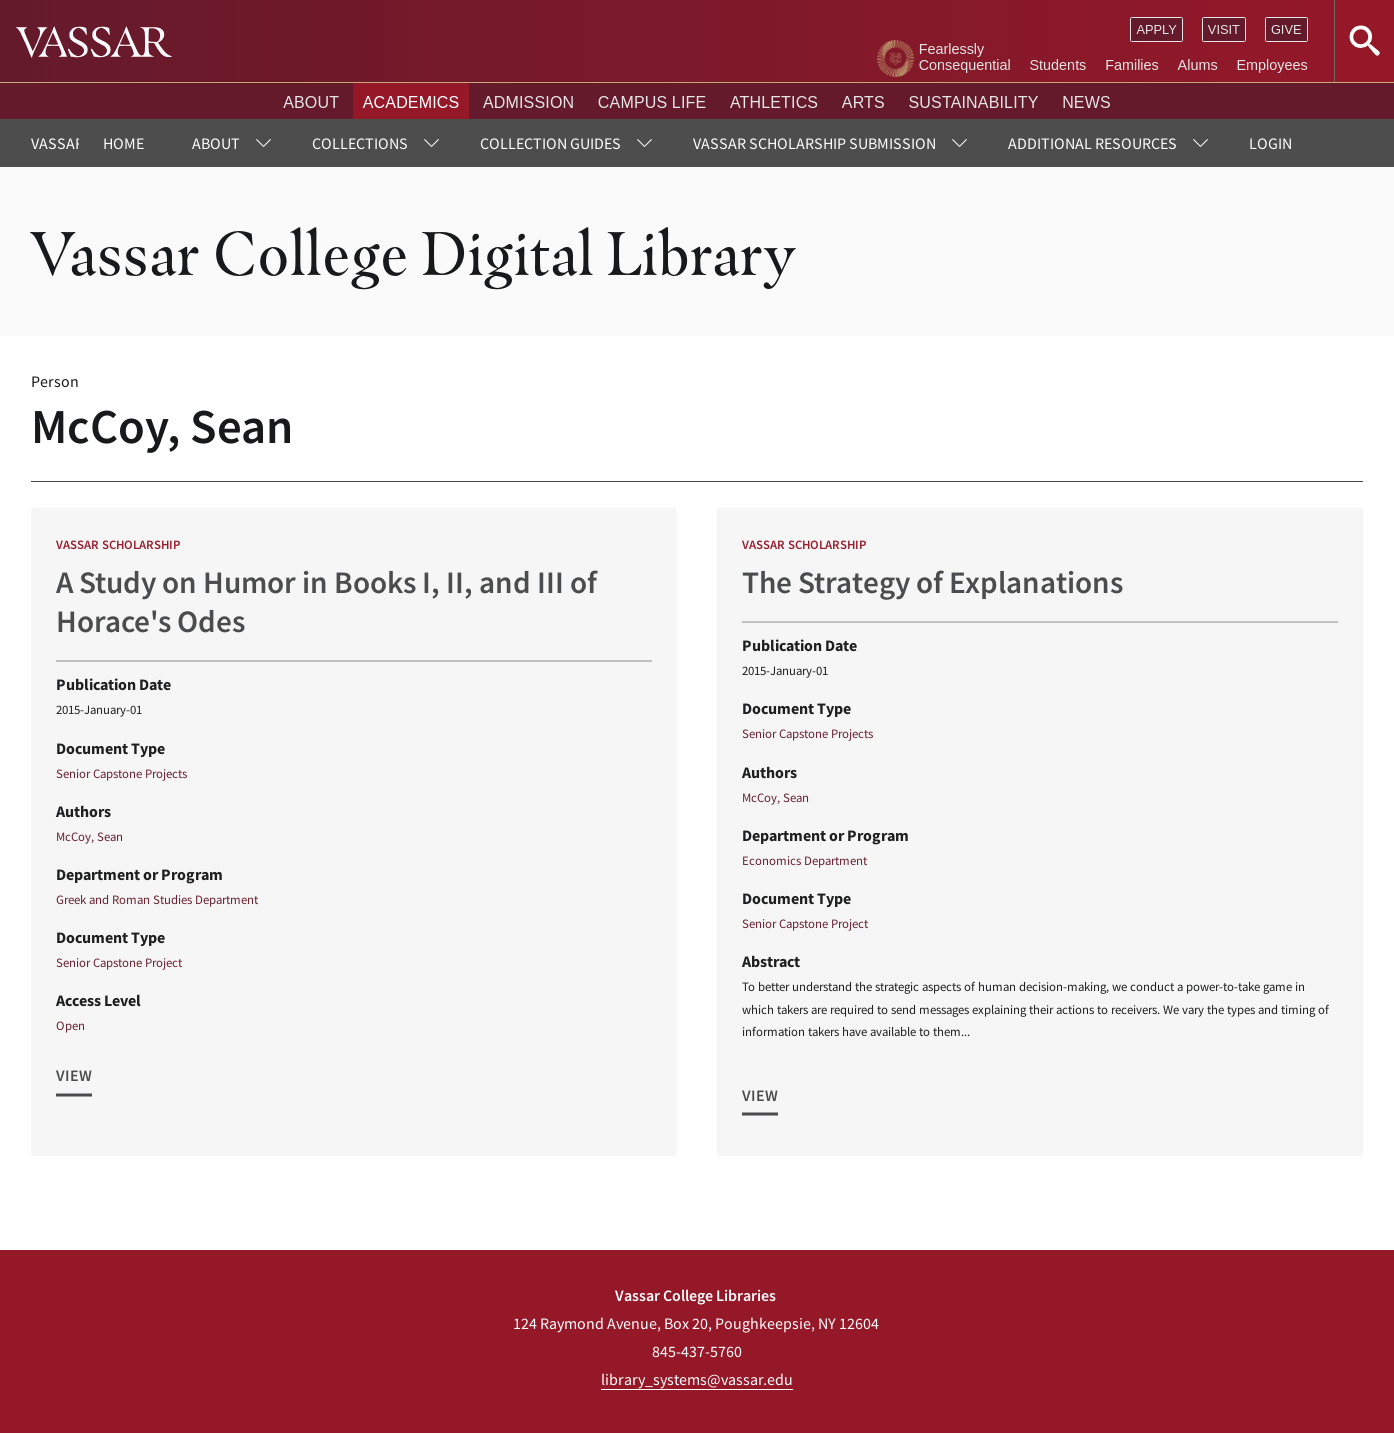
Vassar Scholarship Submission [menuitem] (814, 143)
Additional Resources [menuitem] (1092, 143)
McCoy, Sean (89, 843)
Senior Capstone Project (119, 970)
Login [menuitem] (1270, 143)
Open (70, 1033)
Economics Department (804, 867)
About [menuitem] (216, 143)
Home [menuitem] (123, 143)
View (74, 1083)
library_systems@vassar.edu (697, 1379)
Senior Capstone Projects (121, 780)
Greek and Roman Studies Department (157, 906)
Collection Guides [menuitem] (550, 143)
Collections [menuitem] (360, 143)
